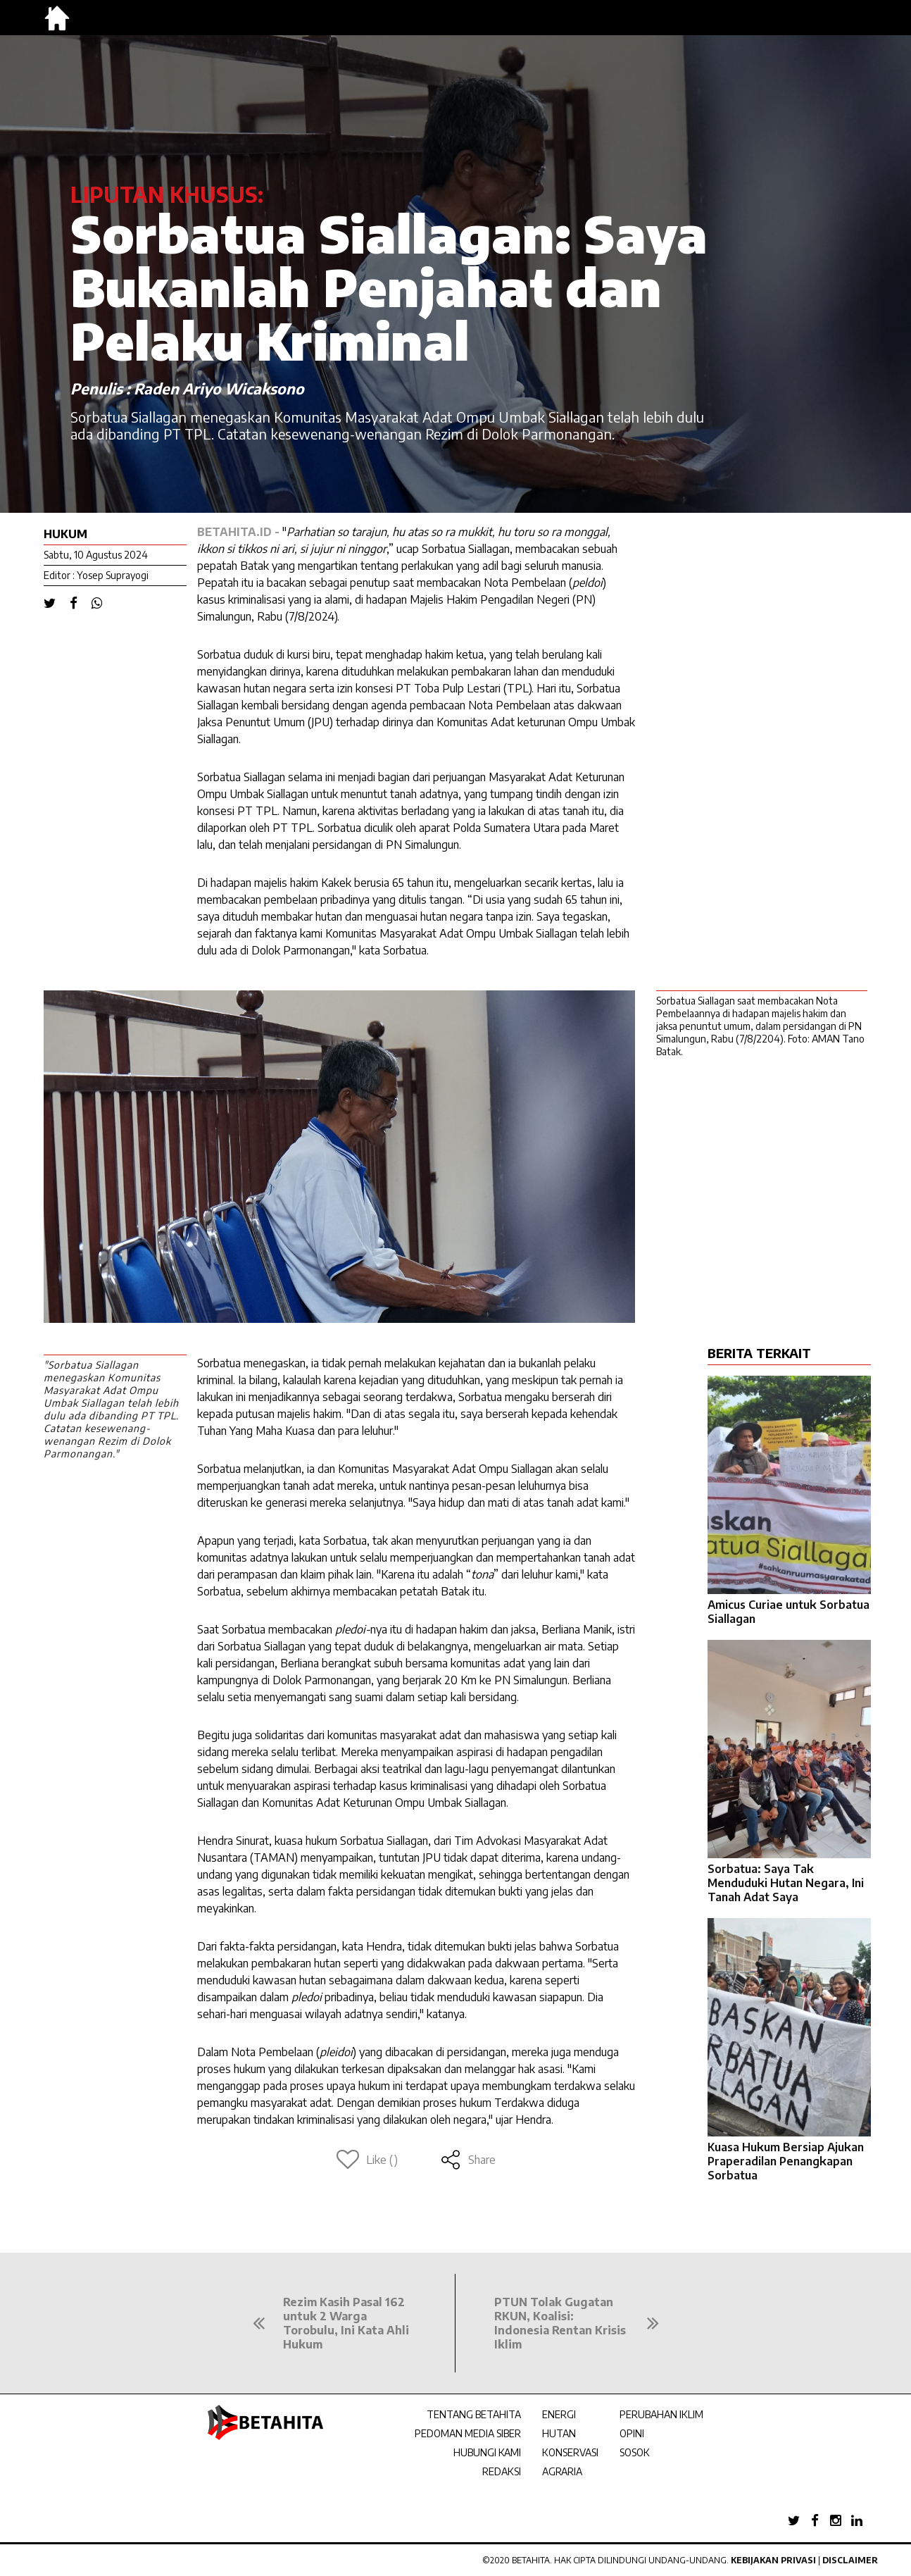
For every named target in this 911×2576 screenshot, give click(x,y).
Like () (367, 2159)
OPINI (632, 2433)
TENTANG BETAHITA (474, 2414)
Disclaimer (850, 2560)
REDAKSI (501, 2471)
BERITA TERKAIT (759, 1353)
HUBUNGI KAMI (487, 2452)
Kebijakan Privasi (773, 2560)
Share (468, 2159)
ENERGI (559, 2414)
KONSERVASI (570, 2452)
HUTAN (559, 2433)
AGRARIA (562, 2471)
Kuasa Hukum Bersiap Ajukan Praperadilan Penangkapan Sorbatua (786, 2161)
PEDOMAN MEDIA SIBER (468, 2433)
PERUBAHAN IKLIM (661, 2414)
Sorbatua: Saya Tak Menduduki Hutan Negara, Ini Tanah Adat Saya (786, 1883)
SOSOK (635, 2452)
